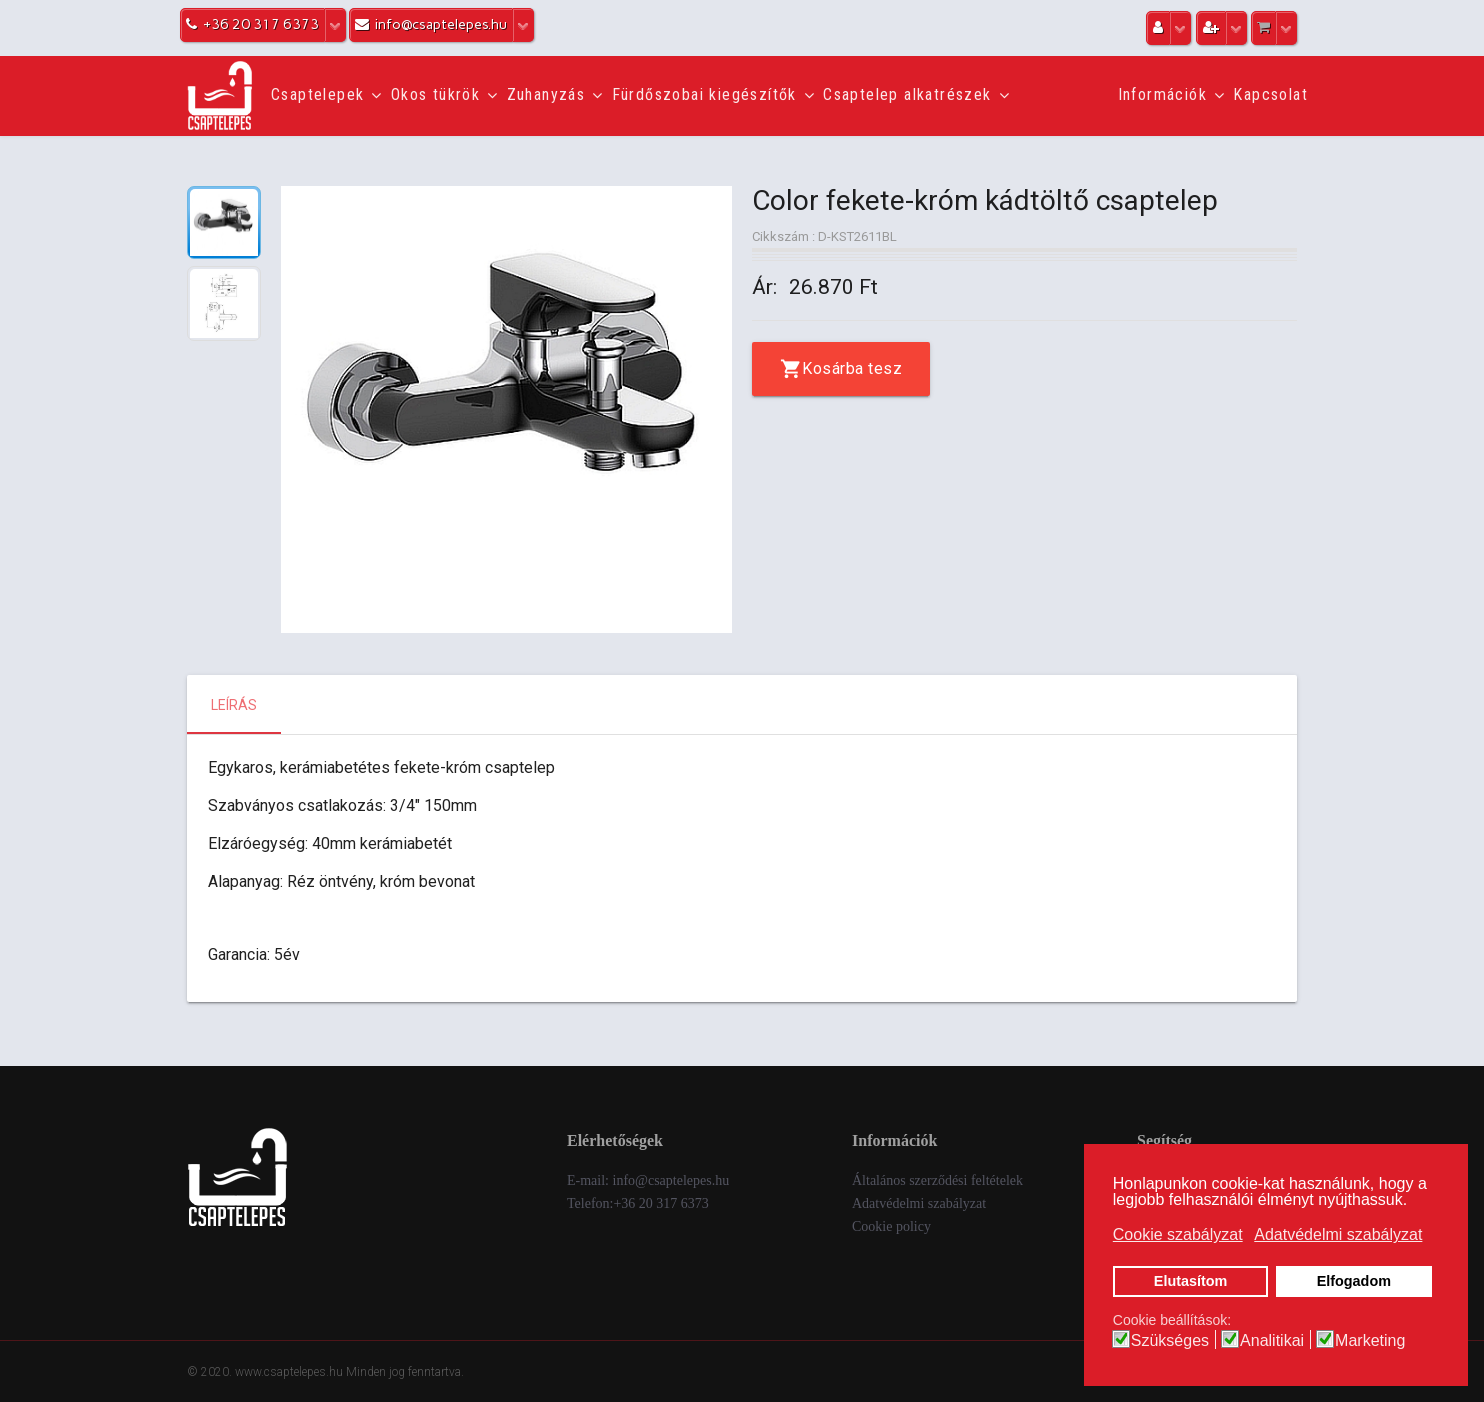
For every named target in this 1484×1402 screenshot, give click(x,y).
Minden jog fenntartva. (405, 1372)
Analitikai (1272, 1341)
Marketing (1370, 1341)
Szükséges (1170, 1341)
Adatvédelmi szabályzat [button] (1338, 1234)
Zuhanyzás (546, 94)
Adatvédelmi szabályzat (919, 1203)
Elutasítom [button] (1191, 1281)
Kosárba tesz (852, 368)
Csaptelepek (317, 94)
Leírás (234, 705)
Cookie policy (891, 1226)
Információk (1162, 94)
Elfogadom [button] (1354, 1281)
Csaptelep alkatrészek (907, 94)
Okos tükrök (435, 94)
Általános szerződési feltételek (937, 1180)
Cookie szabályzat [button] (1178, 1234)
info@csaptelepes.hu (671, 1180)
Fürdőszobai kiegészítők (704, 94)
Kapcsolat (1270, 94)
